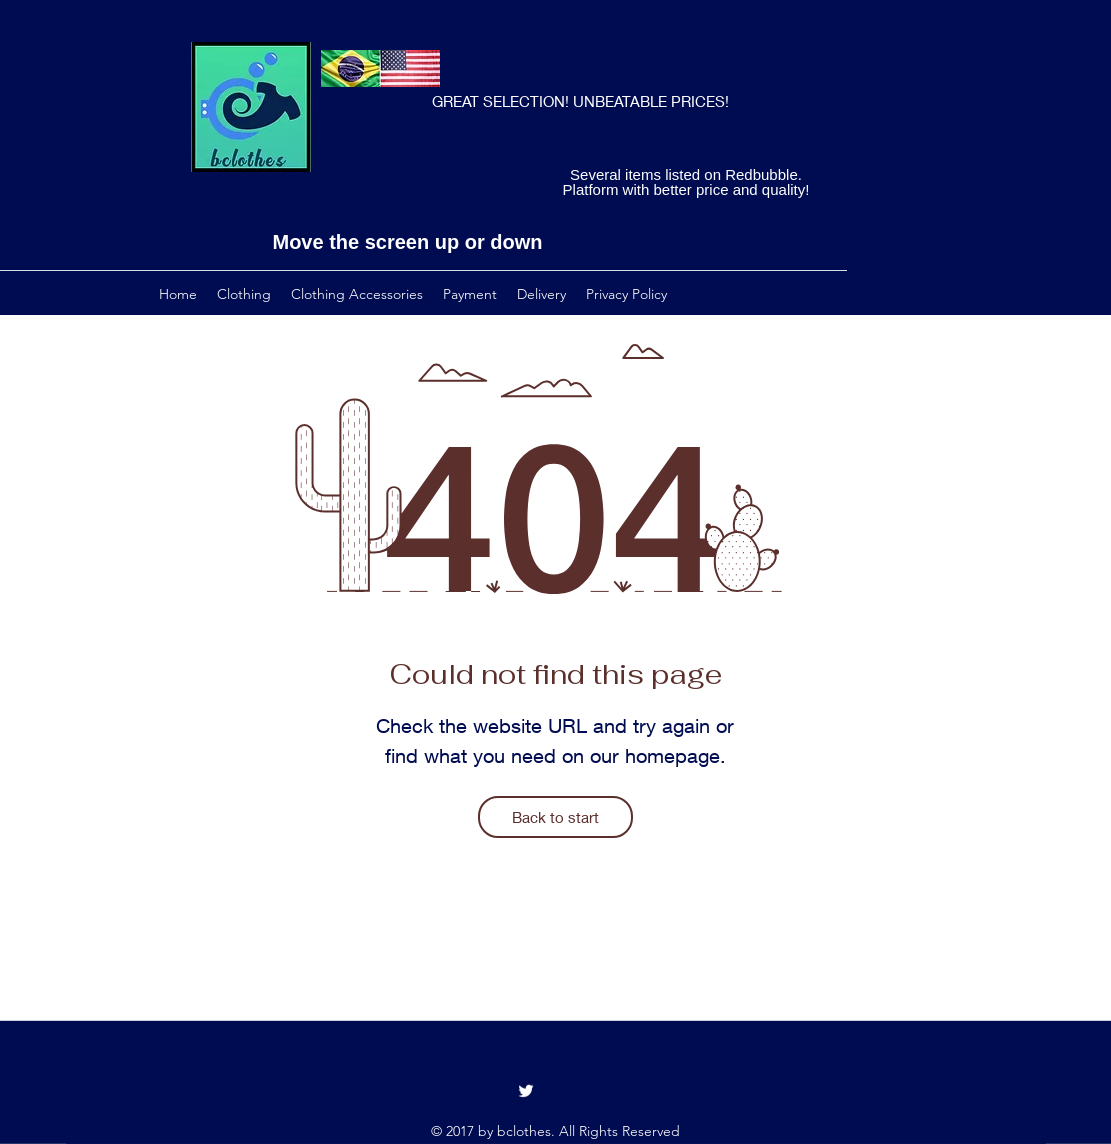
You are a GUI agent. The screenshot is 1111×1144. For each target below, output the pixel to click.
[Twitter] (526, 1091)
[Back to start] (555, 817)
